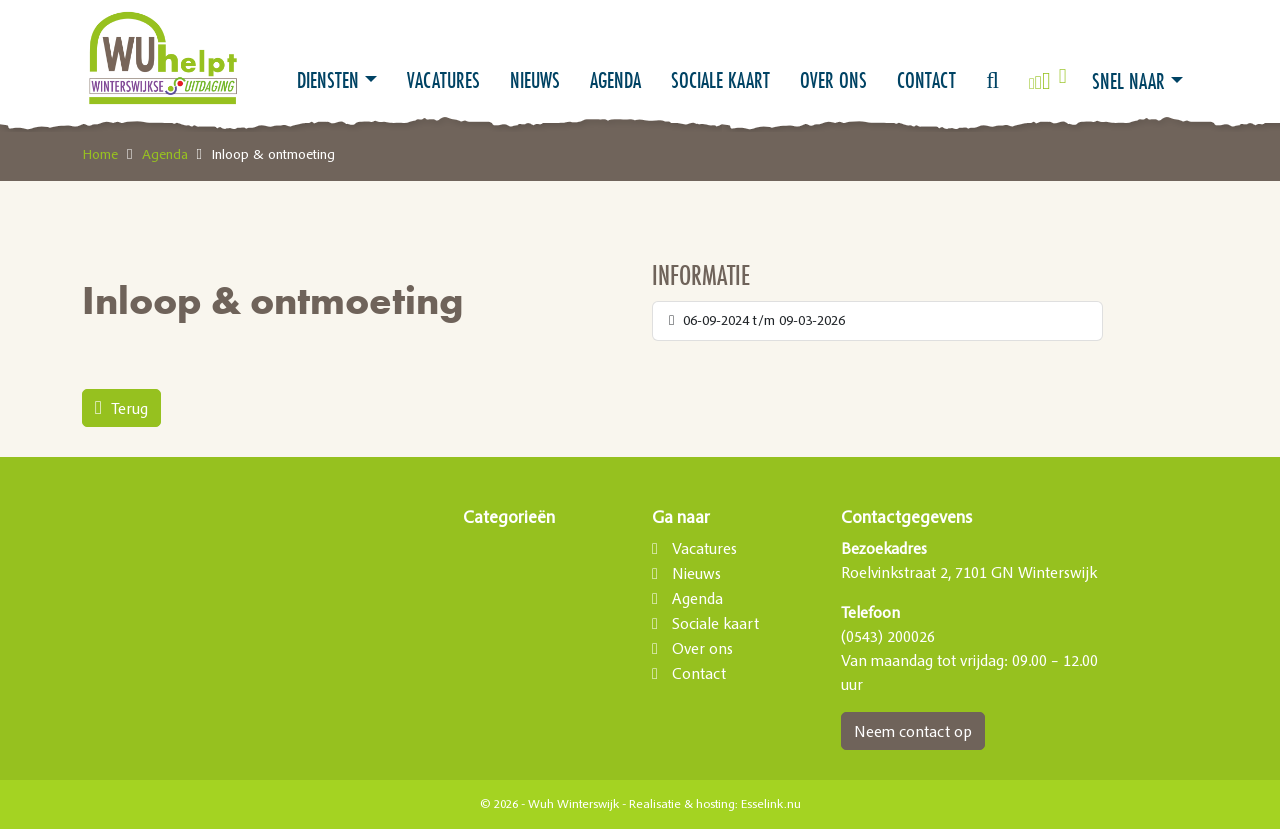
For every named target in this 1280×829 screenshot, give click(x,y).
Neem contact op (913, 731)
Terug (121, 408)
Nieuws (535, 80)
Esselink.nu (771, 804)
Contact (926, 80)
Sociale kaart (720, 80)
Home (100, 154)
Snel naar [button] (1128, 81)
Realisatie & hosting (682, 804)
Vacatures (443, 80)
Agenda (615, 80)
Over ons (833, 80)
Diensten (328, 80)
